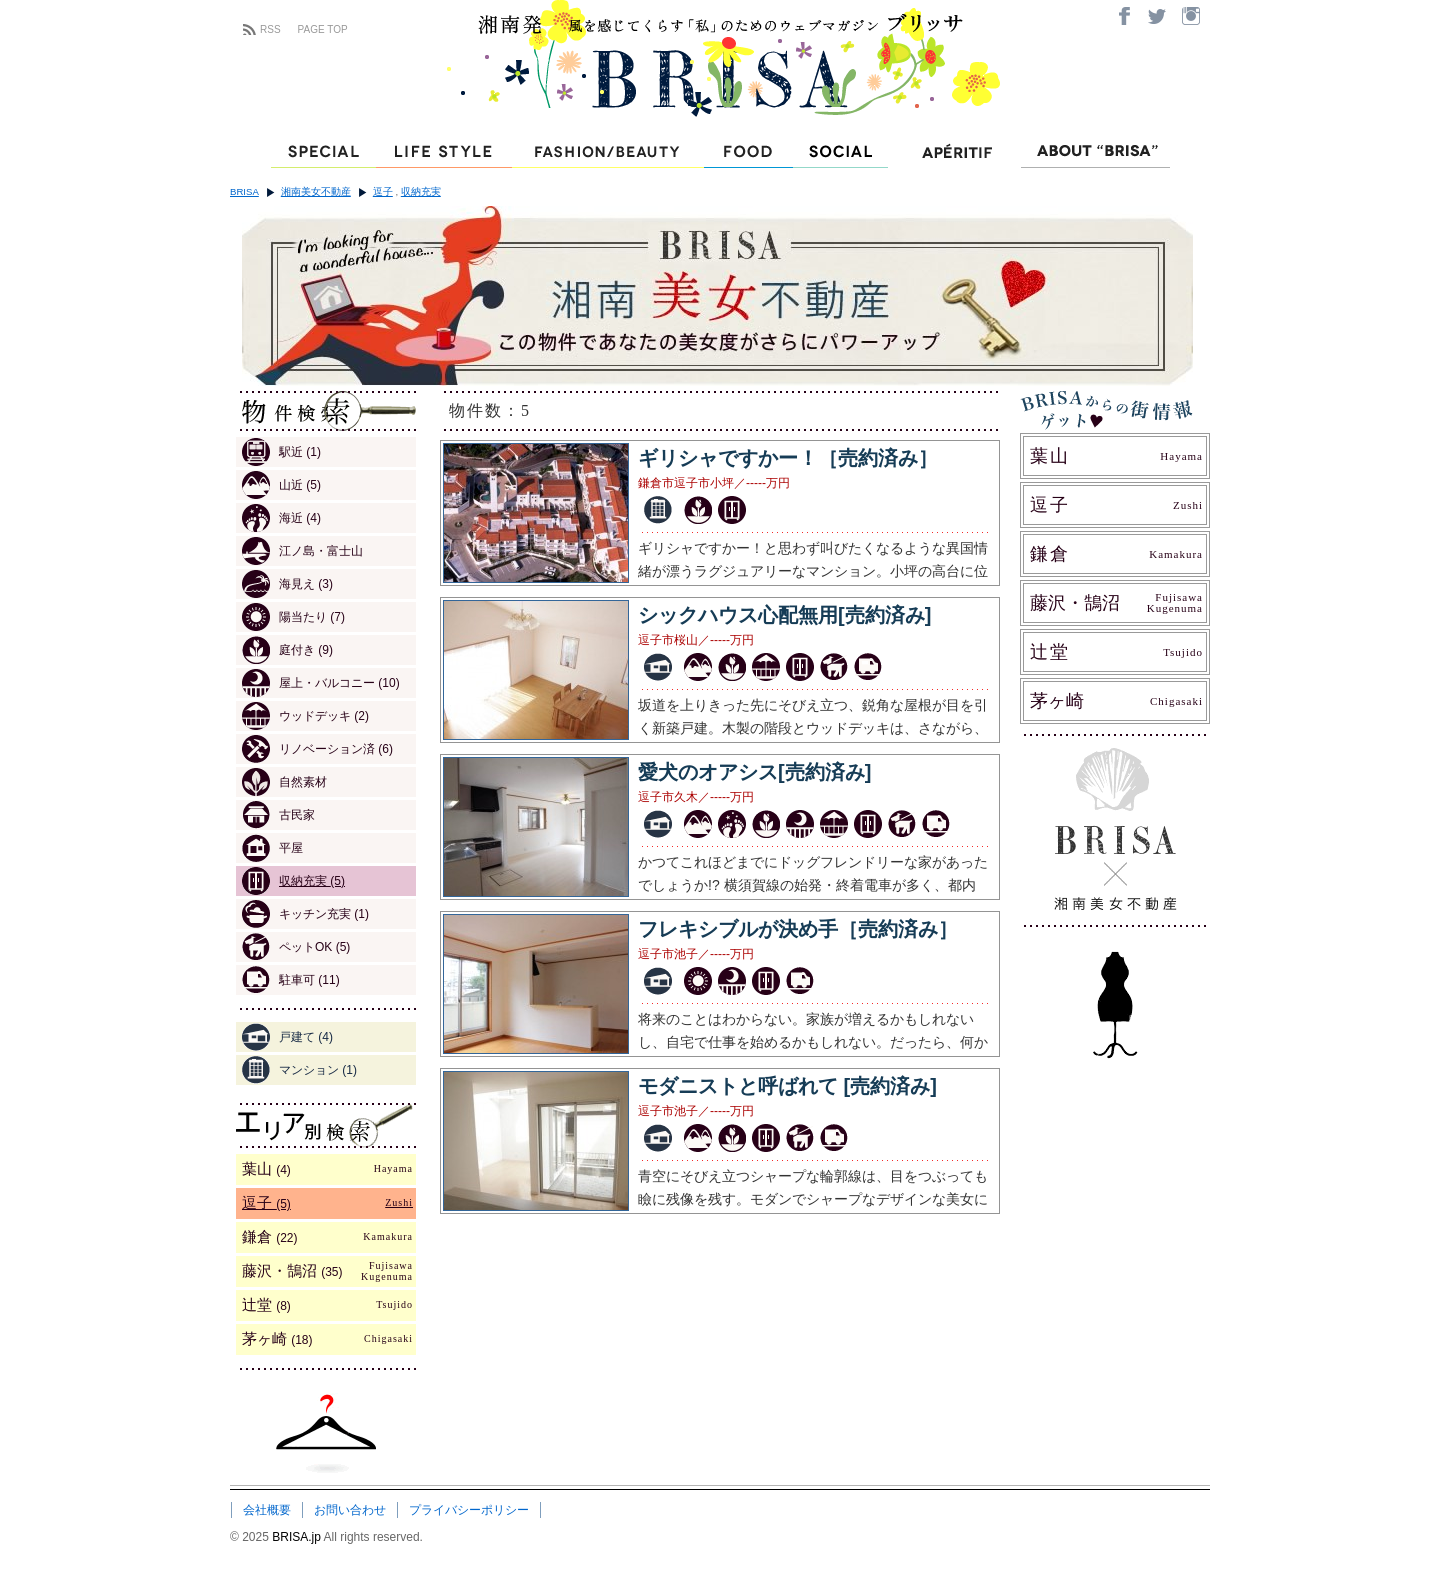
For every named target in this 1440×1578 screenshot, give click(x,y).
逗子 (383, 191)
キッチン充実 (305, 914)
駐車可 (291, 980)
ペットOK (296, 947)
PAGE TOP (323, 29)
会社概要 (267, 1510)
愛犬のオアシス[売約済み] (754, 772)
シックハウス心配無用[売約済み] (784, 615)
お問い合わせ (350, 1510)
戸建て (287, 1037)
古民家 (278, 815)
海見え (287, 584)
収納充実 (421, 191)
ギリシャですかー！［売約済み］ (788, 458)
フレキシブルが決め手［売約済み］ (798, 929)
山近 (281, 485)
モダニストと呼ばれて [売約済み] (787, 1086)
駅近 (281, 452)
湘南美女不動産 (316, 191)
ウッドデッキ (305, 716)
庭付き (287, 650)
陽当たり (293, 617)
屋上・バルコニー (321, 683)
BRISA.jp (297, 1537)
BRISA (244, 191)
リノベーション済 (317, 749)
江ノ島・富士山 (302, 551)
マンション (299, 1070)
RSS (270, 29)
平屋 (272, 848)
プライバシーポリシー (469, 1510)
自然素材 (284, 782)
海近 (281, 518)
